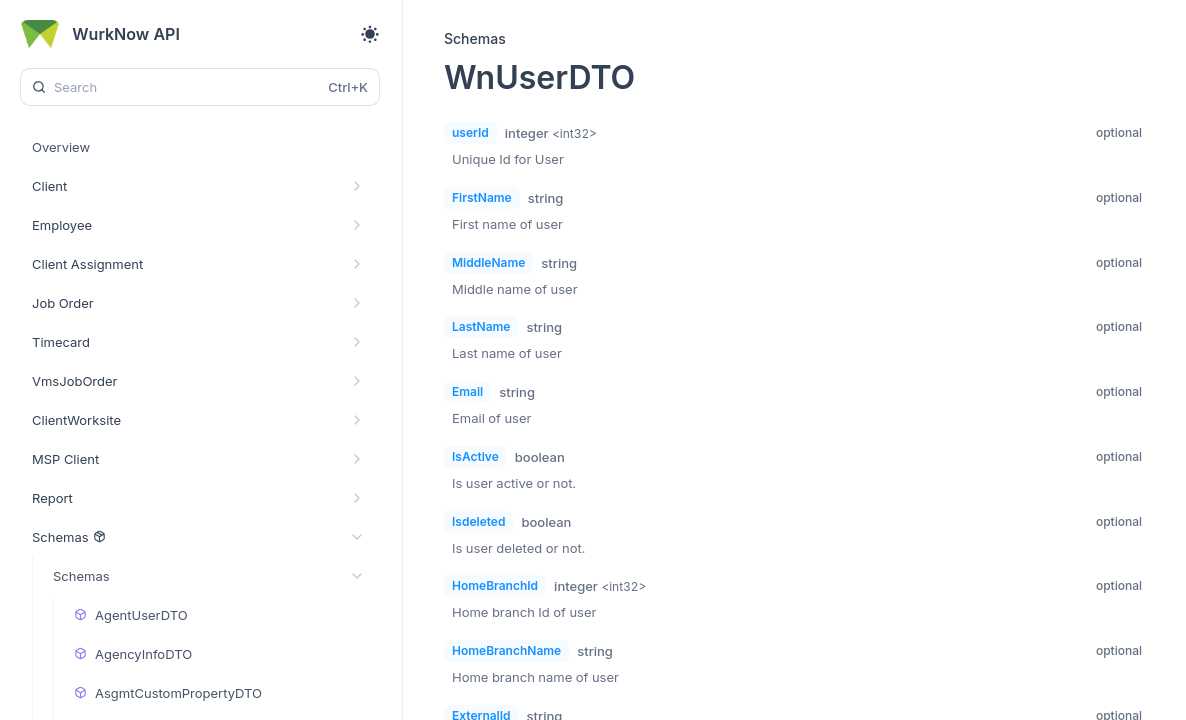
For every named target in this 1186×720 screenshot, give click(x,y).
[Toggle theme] (370, 34)
